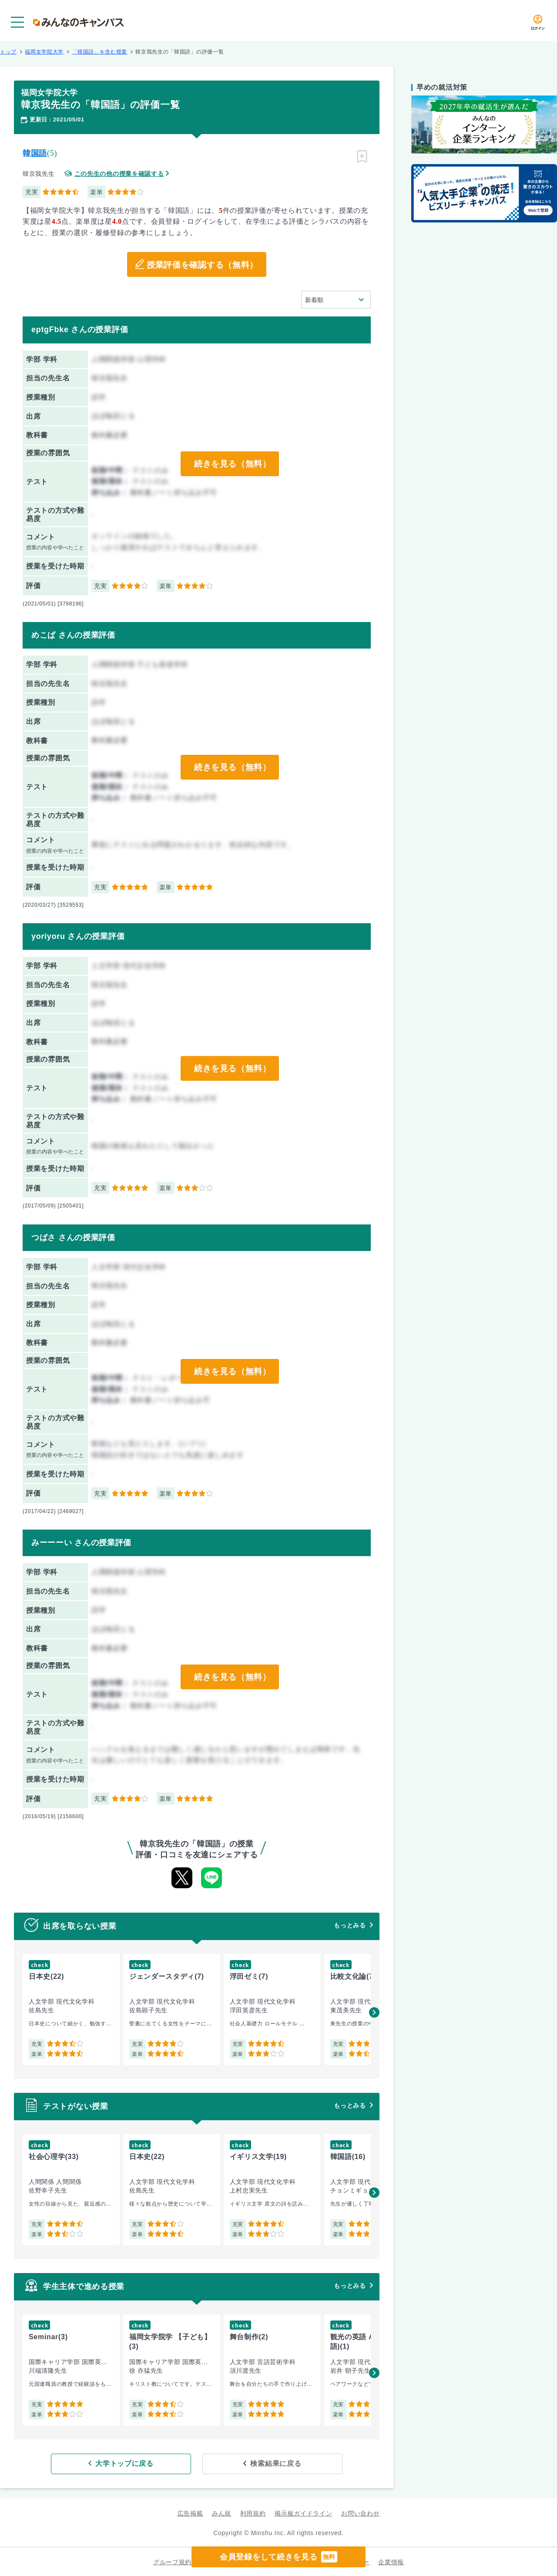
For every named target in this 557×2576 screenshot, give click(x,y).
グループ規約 (172, 2561)
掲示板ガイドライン (303, 2512)
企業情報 (391, 2561)
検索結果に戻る (260, 2463)
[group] (71, 2009)
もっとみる (350, 1925)
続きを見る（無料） (231, 464)
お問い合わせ (360, 2512)
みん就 (221, 2512)
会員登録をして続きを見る (278, 2557)
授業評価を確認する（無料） (202, 264)
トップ (8, 52)
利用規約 (253, 2512)
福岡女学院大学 (44, 52)
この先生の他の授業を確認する (119, 174)
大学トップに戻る (140, 2463)
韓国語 (35, 153)
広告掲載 (190, 2512)
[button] (374, 2012)
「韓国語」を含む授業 (99, 52)
